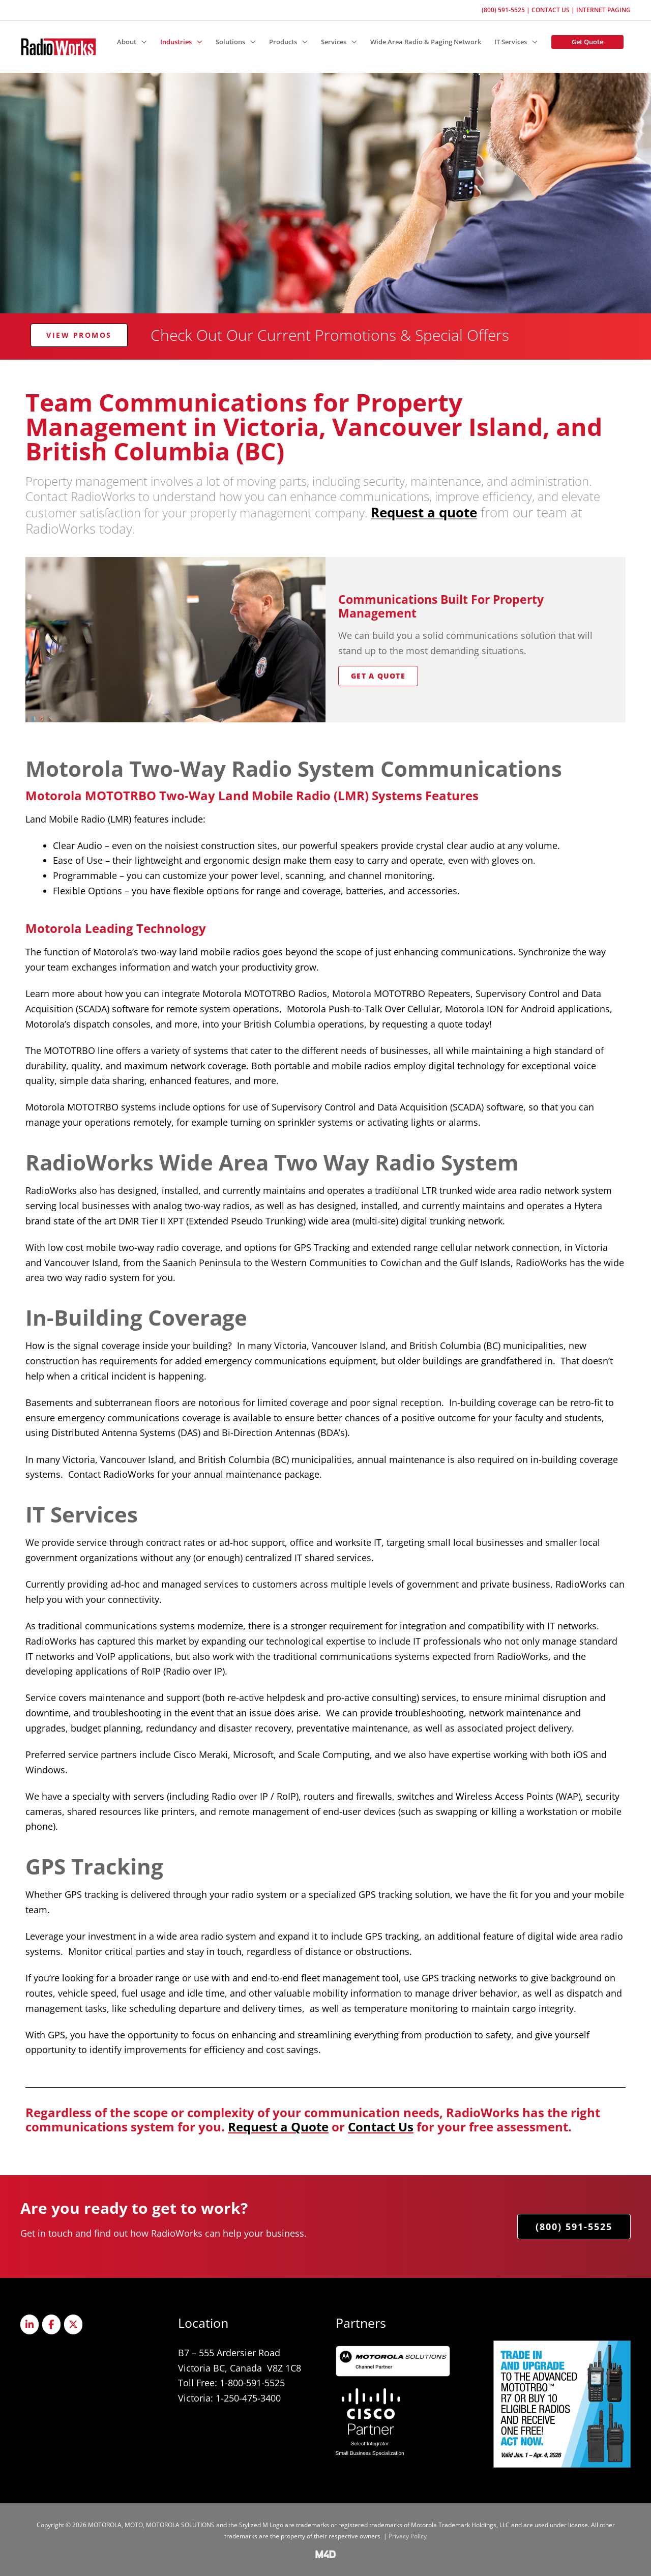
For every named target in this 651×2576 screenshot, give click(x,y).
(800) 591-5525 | (506, 10)
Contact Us (380, 2126)
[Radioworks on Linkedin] (29, 2324)
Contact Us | (553, 10)
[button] (132, 41)
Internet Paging (603, 10)
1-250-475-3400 (248, 2398)
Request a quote (424, 512)
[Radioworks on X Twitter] (73, 2324)
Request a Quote (278, 2126)
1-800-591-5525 (252, 2383)
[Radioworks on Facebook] (51, 2324)
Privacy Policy (408, 2536)
